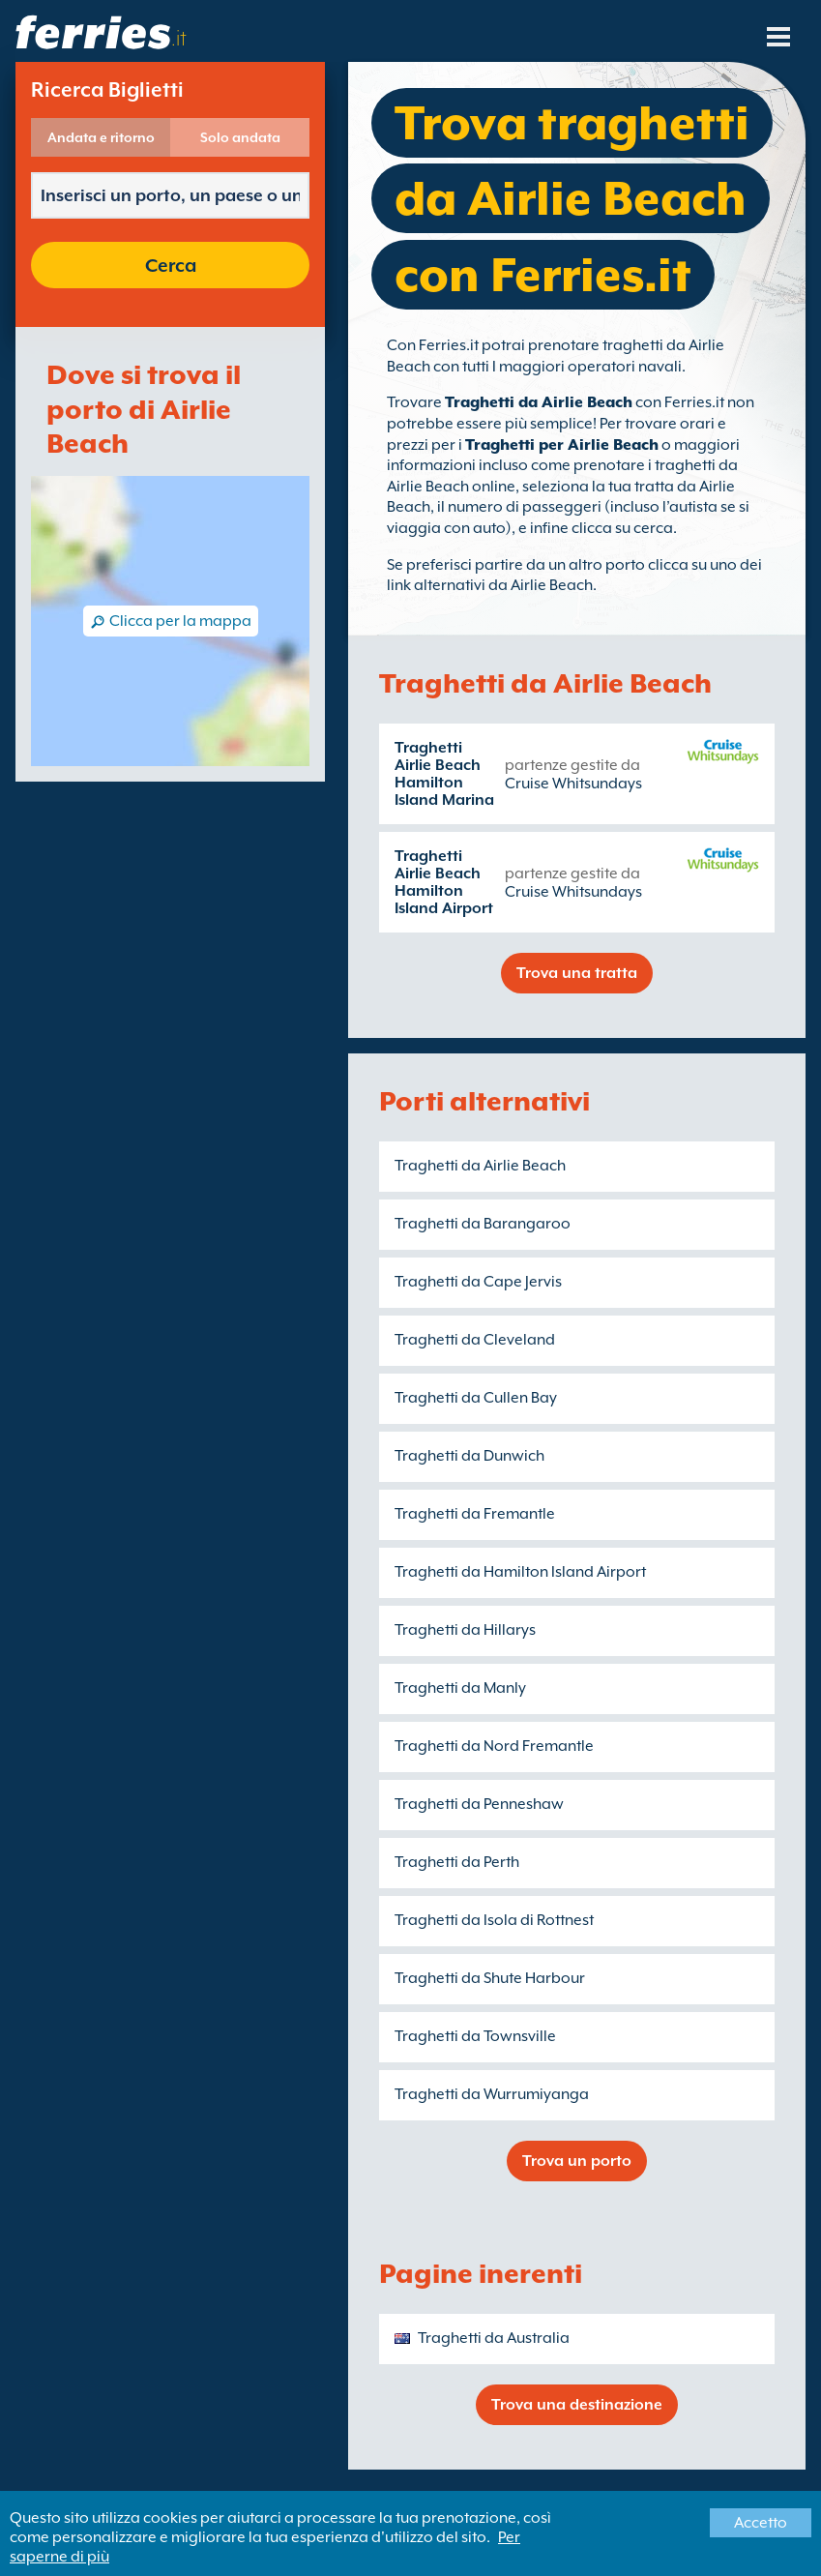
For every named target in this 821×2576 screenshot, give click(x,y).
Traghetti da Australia (494, 2338)
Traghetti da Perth (457, 1862)
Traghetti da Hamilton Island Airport (520, 1572)
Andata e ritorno (101, 137)
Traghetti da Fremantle (475, 1514)
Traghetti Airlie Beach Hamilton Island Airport (444, 882)
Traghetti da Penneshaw (479, 1804)
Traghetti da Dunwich (469, 1456)
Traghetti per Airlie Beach (562, 445)
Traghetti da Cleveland (475, 1339)
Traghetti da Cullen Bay (476, 1397)
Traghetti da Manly (460, 1688)
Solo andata (240, 137)
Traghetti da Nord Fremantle (494, 1746)
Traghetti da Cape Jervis (478, 1281)
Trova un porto (576, 2161)
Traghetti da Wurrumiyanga (492, 2094)
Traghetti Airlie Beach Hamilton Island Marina (444, 774)
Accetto (760, 2523)
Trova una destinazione (576, 2404)
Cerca (170, 265)
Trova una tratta (576, 973)
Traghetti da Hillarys (465, 1630)
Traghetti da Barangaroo (483, 1223)
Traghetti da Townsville (475, 2036)
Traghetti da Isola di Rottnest (494, 1920)
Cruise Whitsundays (573, 783)
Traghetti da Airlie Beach (538, 402)
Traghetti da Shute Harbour (490, 1978)
